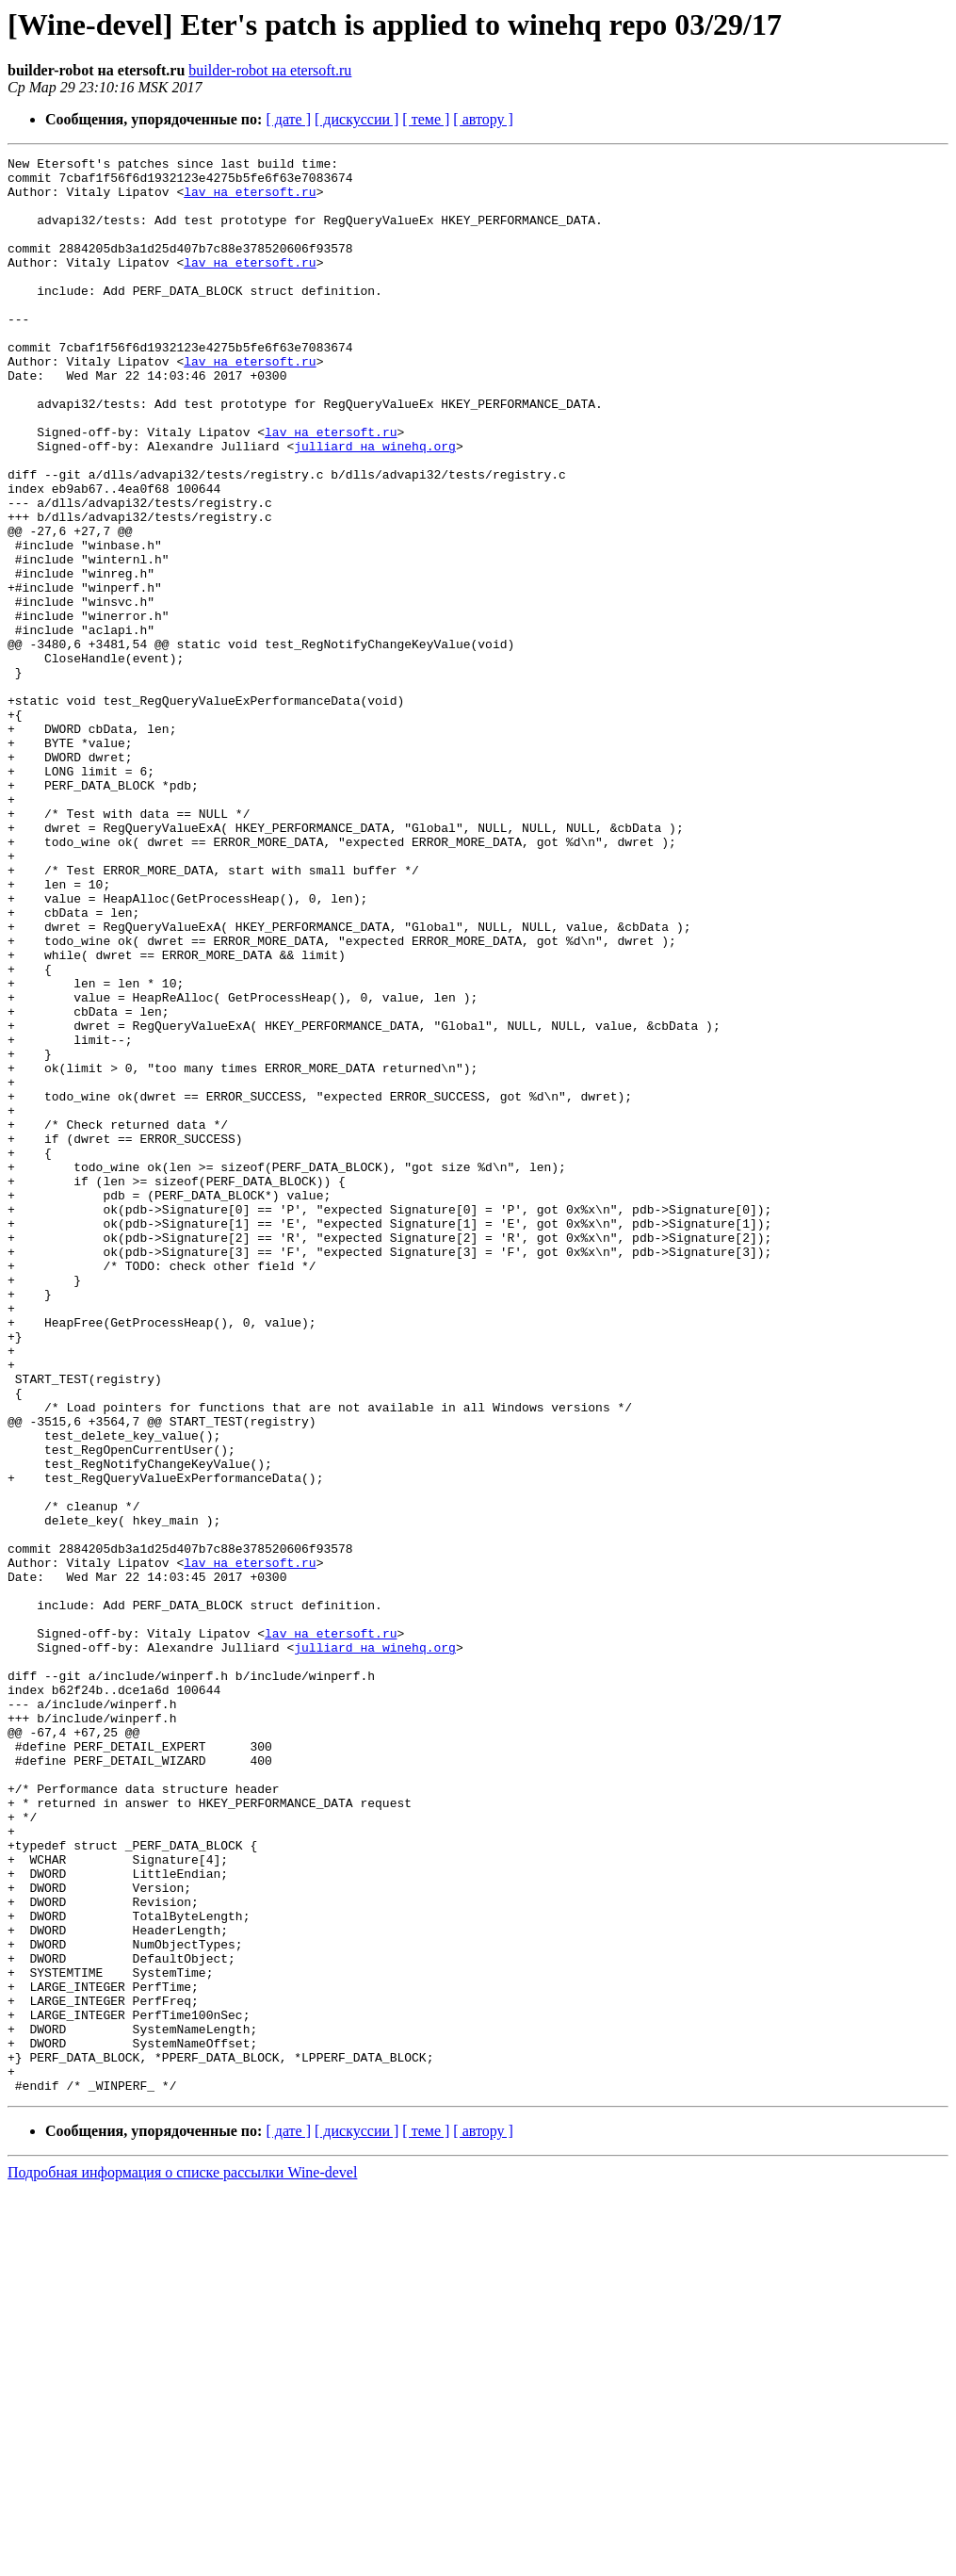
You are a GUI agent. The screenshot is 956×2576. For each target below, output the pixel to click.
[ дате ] (288, 119)
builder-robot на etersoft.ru (269, 70)
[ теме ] (425, 119)
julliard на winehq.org (375, 505)
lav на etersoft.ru (250, 199)
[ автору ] (482, 119)
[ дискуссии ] (356, 119)
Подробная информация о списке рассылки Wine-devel (182, 2560)
